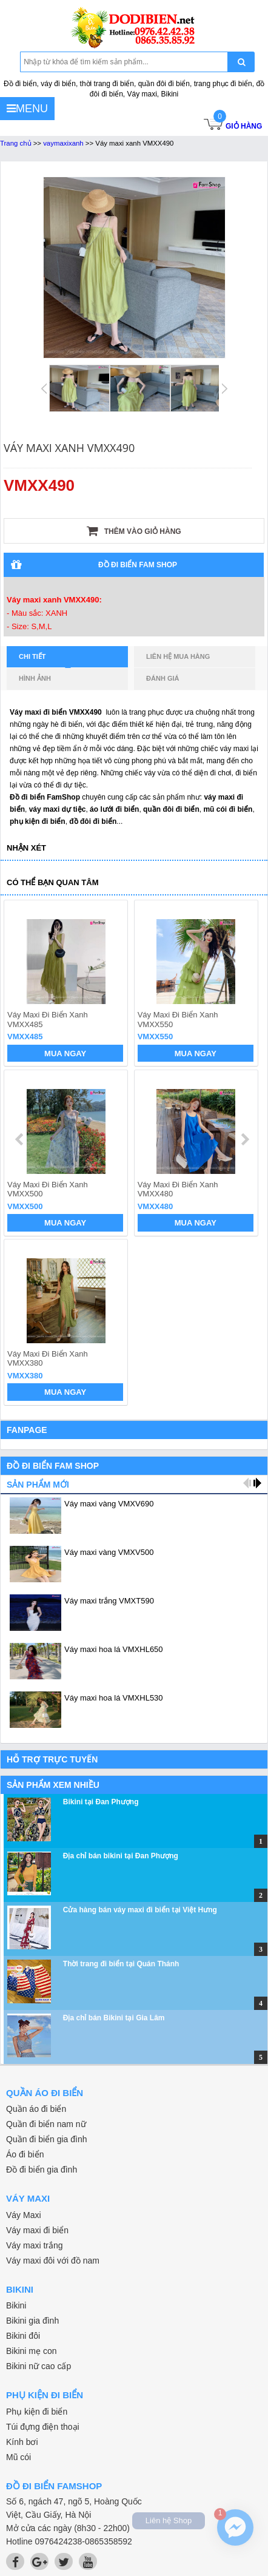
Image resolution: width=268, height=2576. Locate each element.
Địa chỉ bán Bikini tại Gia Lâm (114, 2018)
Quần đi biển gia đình (46, 2139)
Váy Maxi (23, 2215)
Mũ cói (18, 2457)
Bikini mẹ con (31, 2351)
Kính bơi (22, 2442)
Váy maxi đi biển (37, 2230)
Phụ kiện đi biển (36, 2411)
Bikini (16, 2305)
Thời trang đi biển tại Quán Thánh (121, 1964)
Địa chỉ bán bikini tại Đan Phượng (120, 1856)
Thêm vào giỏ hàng (134, 531)
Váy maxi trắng (34, 2245)
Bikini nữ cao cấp (38, 2366)
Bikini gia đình (32, 2320)
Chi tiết (45, 660)
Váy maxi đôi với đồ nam (52, 2260)
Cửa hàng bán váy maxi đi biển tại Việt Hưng (140, 1910)
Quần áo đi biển (36, 2109)
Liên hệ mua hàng (178, 656)
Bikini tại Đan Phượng (101, 1802)
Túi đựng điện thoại (42, 2427)
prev (20, 1139)
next (244, 1139)
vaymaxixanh (63, 143)
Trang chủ (16, 143)
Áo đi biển (25, 2154)
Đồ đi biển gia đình (41, 2169)
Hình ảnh (35, 678)
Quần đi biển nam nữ (46, 2124)
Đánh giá (162, 678)
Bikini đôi (23, 2336)
